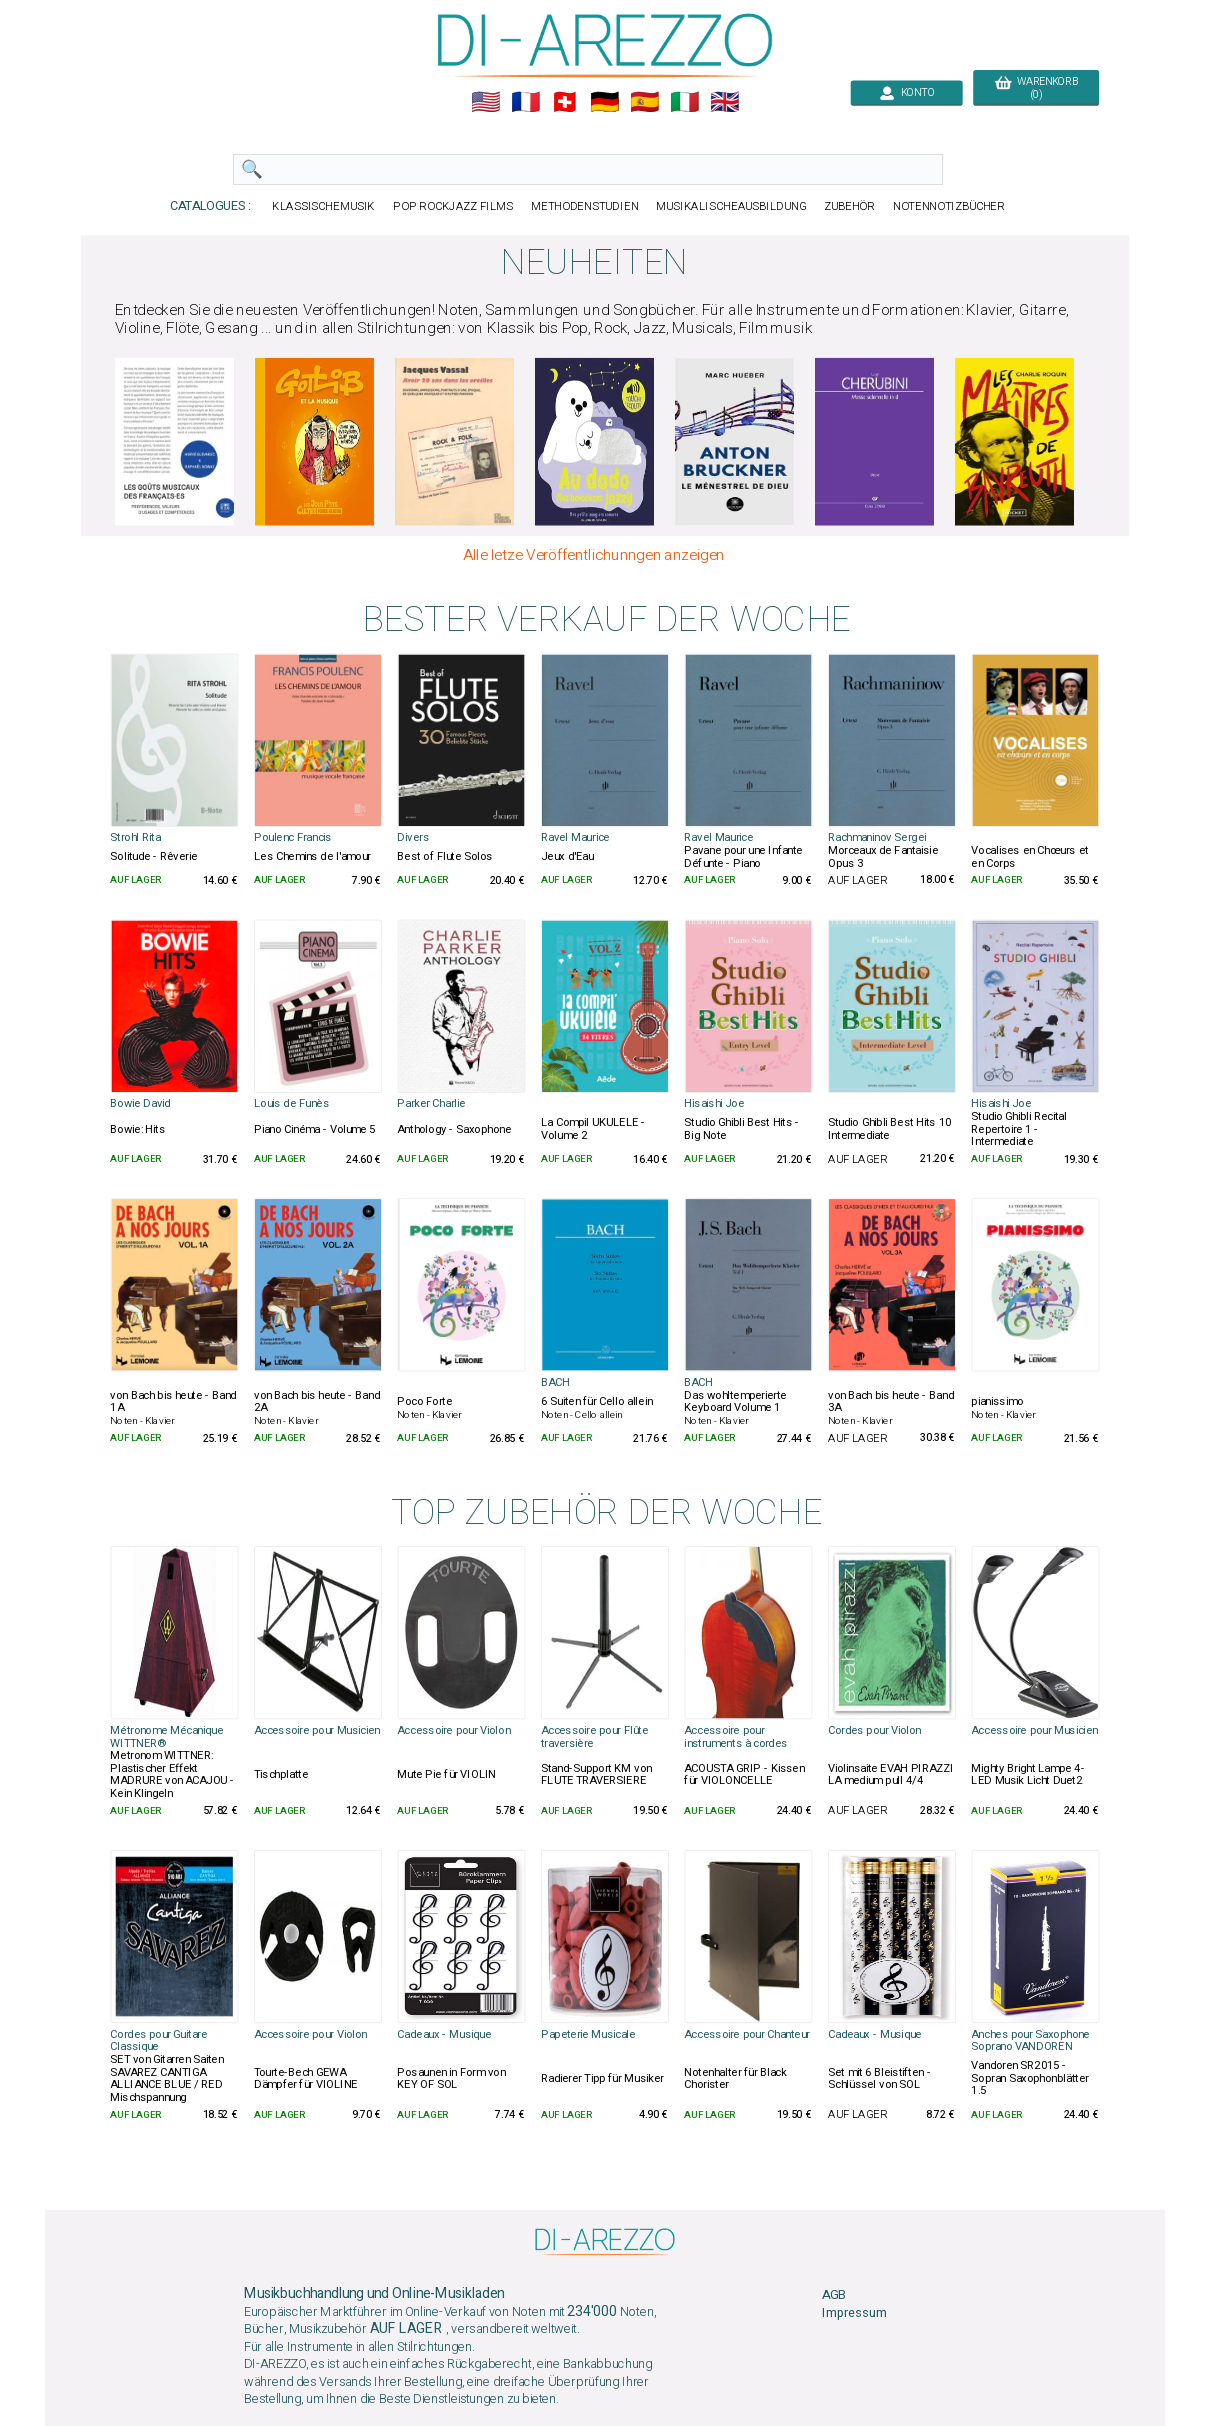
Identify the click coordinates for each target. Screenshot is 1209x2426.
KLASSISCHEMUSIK (323, 206)
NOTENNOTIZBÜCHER (949, 206)
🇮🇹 (684, 102)
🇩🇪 (604, 102)
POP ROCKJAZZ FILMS (453, 206)
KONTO (906, 92)
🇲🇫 (524, 102)
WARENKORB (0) (1035, 88)
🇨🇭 (564, 102)
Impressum (854, 2313)
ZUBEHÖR (848, 206)
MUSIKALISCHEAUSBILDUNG (730, 206)
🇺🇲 (484, 102)
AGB (834, 2295)
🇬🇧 (724, 102)
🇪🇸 (644, 102)
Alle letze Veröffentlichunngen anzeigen (593, 555)
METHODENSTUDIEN (584, 206)
